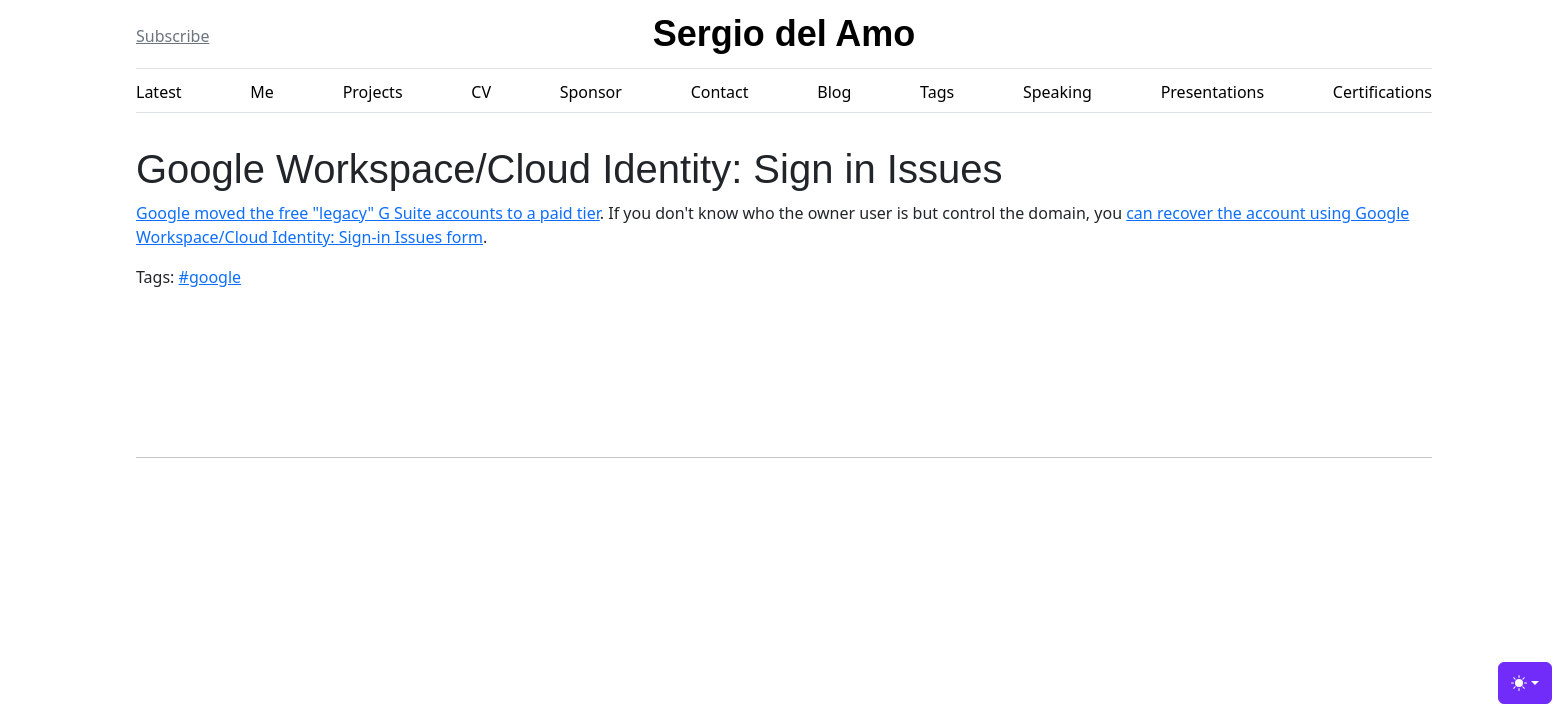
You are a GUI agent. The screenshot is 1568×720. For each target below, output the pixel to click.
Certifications (1382, 92)
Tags (937, 92)
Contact (720, 92)
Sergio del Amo (784, 33)
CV (481, 92)
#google (210, 277)
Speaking (1057, 92)
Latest (159, 92)
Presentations (1212, 92)
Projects (373, 92)
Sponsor (591, 92)
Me (262, 92)
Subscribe (172, 36)
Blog (834, 92)
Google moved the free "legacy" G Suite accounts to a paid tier (368, 213)
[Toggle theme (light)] (1525, 683)
